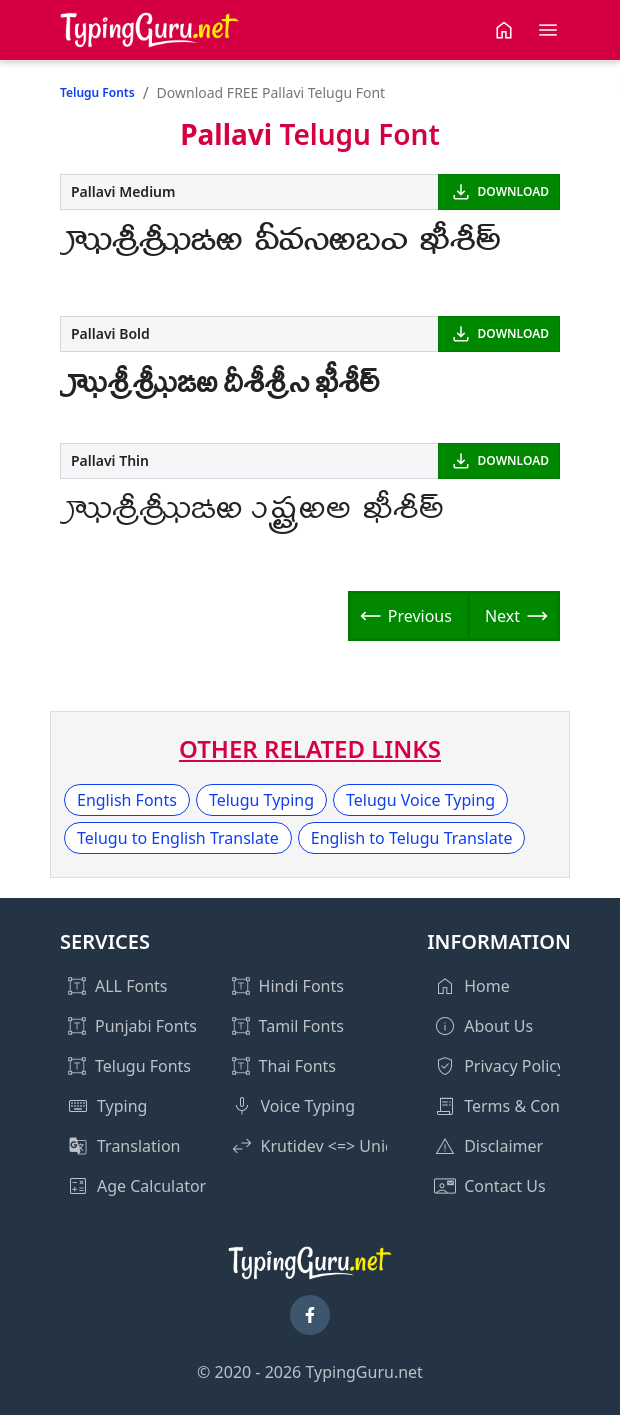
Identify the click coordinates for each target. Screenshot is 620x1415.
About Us (498, 1026)
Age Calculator (151, 1186)
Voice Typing (308, 1106)
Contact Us (504, 1186)
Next (502, 616)
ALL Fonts (131, 986)
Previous (420, 616)
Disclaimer (503, 1146)
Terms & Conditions (537, 1106)
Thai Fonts (297, 1066)
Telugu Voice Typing (420, 800)
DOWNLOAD (513, 191)
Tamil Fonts (301, 1026)
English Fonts (127, 800)
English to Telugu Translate (412, 838)
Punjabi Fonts (146, 1026)
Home (487, 986)
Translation (139, 1146)
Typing (122, 1106)
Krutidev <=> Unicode (341, 1146)
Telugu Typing (261, 800)
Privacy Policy (514, 1066)
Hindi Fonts (301, 986)
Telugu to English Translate (178, 838)
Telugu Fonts (97, 92)
